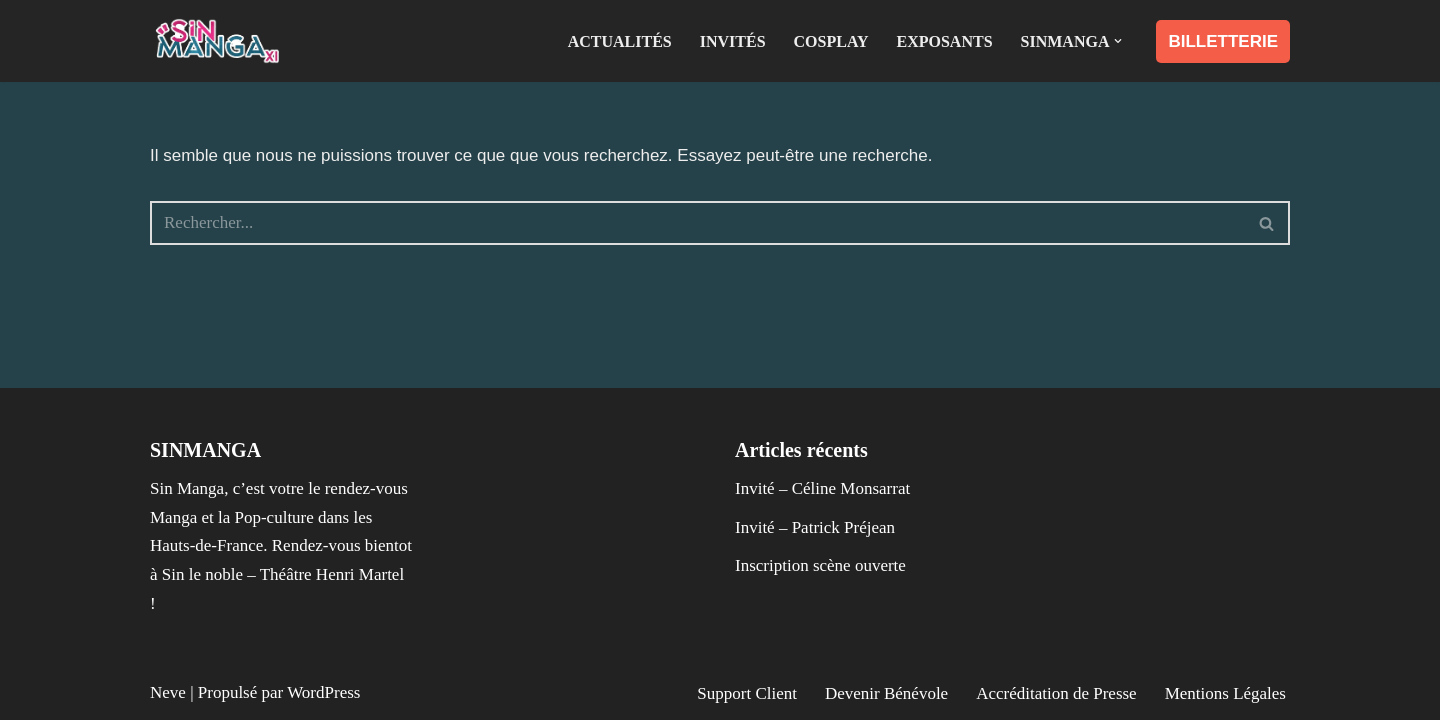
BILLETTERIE (1223, 41)
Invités (733, 41)
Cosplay (831, 41)
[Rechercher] (697, 223)
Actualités (620, 41)
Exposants (945, 41)
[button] (1118, 41)
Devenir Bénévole (886, 693)
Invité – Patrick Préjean (815, 527)
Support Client (747, 693)
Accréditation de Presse (1056, 693)
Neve (168, 692)
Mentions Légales (1225, 693)
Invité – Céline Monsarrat (822, 488)
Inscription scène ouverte (820, 565)
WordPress (323, 692)
